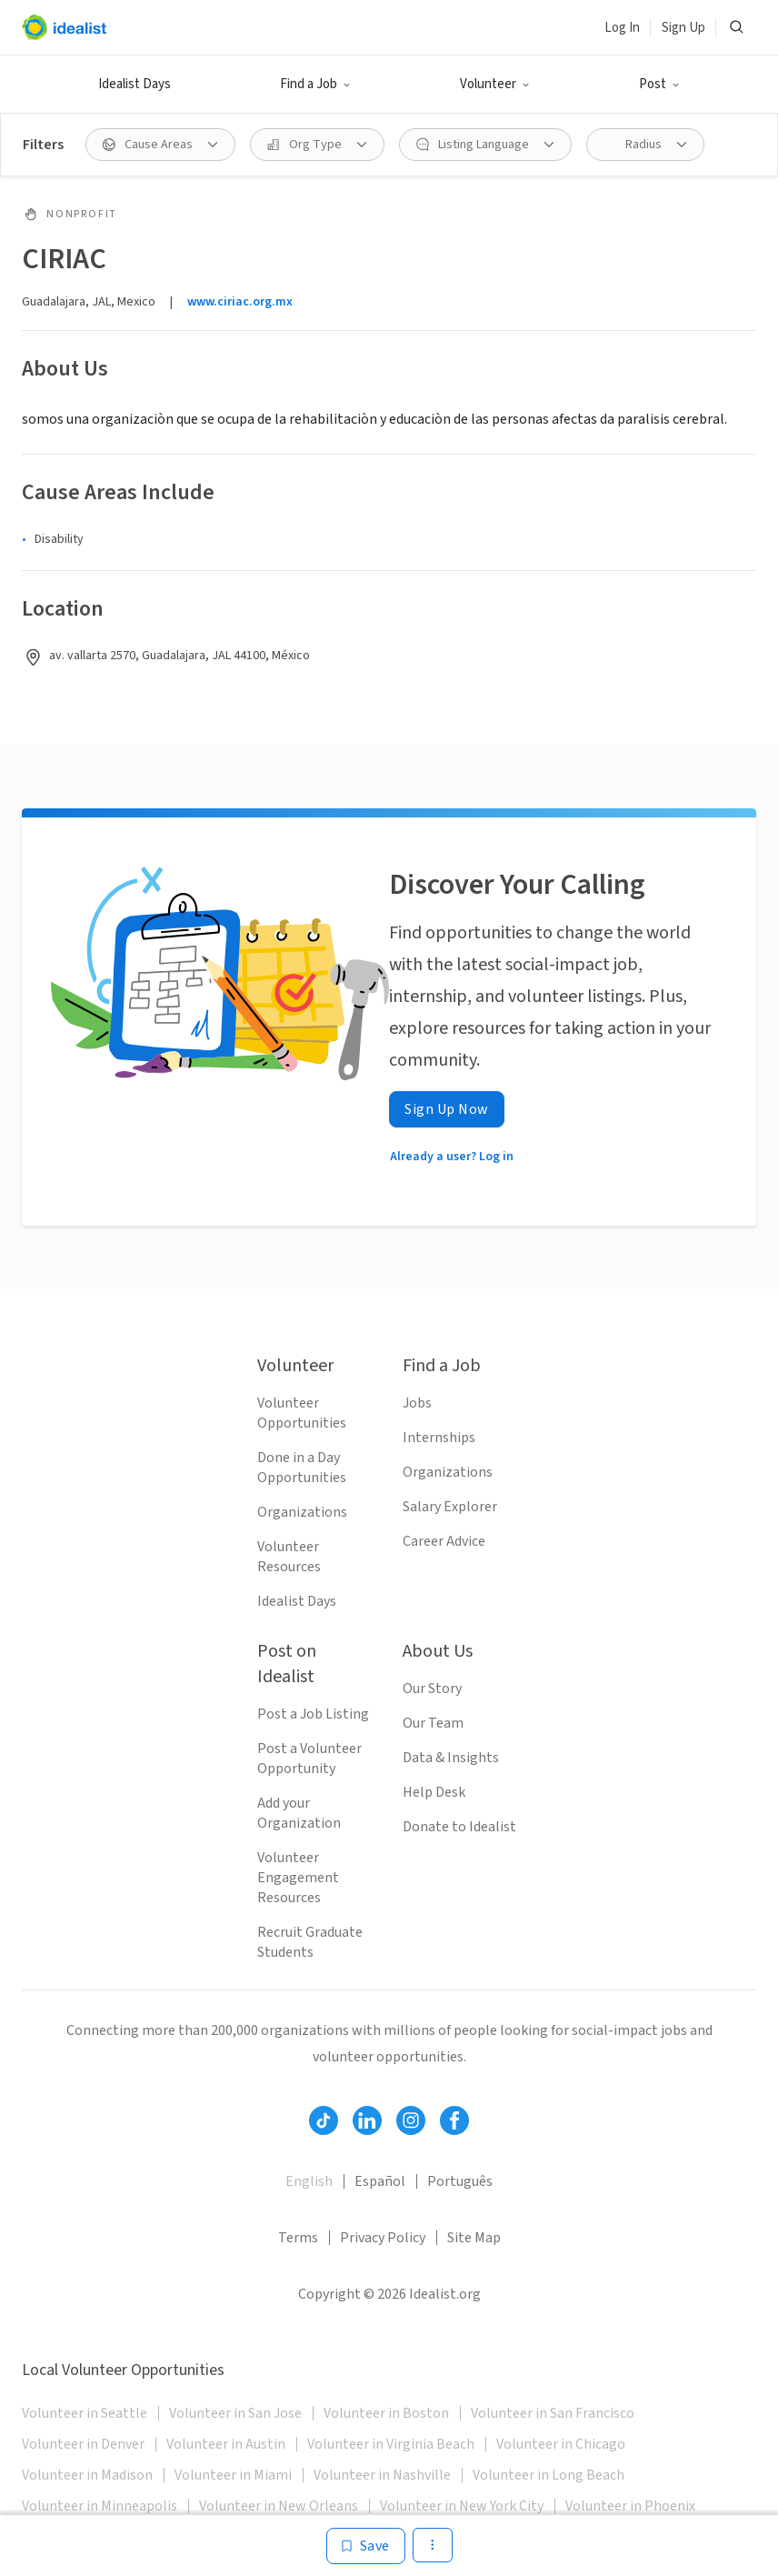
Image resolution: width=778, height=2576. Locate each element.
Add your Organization (299, 1813)
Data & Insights (451, 1758)
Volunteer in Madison (87, 2475)
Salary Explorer (450, 1507)
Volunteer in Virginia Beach (390, 2444)
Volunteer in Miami (233, 2475)
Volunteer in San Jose (235, 2413)
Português (460, 2181)
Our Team (433, 1723)
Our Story (432, 1689)
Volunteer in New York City (462, 2506)
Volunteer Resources (289, 1557)
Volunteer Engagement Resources (298, 1878)
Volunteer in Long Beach (548, 2475)
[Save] (365, 2546)
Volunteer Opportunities (301, 1413)
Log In (622, 27)
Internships (439, 1438)
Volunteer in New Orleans (278, 2506)
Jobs (417, 1403)
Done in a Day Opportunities (301, 1468)
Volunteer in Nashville (382, 2475)
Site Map (474, 2238)
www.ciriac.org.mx (240, 302)
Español (379, 2181)
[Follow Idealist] (323, 2120)
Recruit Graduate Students (310, 1942)
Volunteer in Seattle (84, 2413)
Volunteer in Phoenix (630, 2506)
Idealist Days (134, 84)
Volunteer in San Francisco (552, 2413)
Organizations (302, 1512)
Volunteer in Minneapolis (99, 2506)
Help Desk (434, 1792)
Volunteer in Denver (83, 2444)
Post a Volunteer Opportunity (309, 1759)
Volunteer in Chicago (560, 2444)
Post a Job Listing (313, 1714)
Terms (298, 2238)
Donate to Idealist (459, 1827)
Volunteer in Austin (225, 2444)
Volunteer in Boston (386, 2413)
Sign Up (683, 27)
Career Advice (444, 1541)
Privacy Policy (382, 2238)
